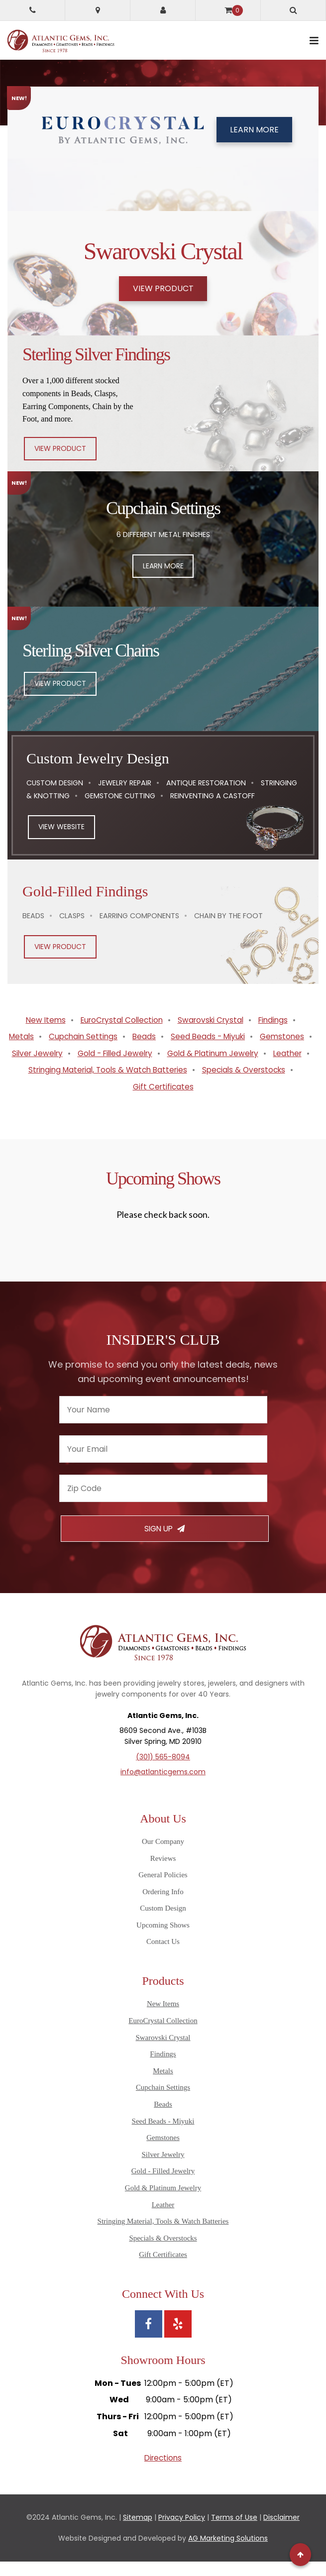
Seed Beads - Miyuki (239, 1034)
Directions (163, 2472)
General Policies (162, 1890)
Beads (174, 1034)
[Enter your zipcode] (163, 1503)
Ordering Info (163, 1907)
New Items (40, 1017)
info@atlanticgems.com (163, 1787)
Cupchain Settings (111, 1034)
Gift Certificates (163, 1101)
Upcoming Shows (163, 1940)
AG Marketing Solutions (228, 2553)
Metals (48, 1034)
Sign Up (164, 1543)
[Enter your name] (163, 1424)
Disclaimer (281, 2532)
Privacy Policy (181, 2532)
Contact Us (163, 1956)
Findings (278, 1017)
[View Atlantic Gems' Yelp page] (178, 2339)
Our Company (163, 1856)
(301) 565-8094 (163, 1772)
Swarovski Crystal (212, 1017)
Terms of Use (234, 2532)
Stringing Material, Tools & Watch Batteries (105, 1084)
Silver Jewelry (140, 1051)
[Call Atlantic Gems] (32, 10)
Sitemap (137, 2532)
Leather (212, 1067)
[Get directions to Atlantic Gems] (97, 10)
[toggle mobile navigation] (314, 41)
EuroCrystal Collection (119, 1017)
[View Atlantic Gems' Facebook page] (148, 2339)
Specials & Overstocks (248, 1084)
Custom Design (163, 1923)
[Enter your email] (163, 1464)
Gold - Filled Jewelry (221, 1051)
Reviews (163, 1873)
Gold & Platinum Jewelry (134, 1067)
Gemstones (75, 1051)
